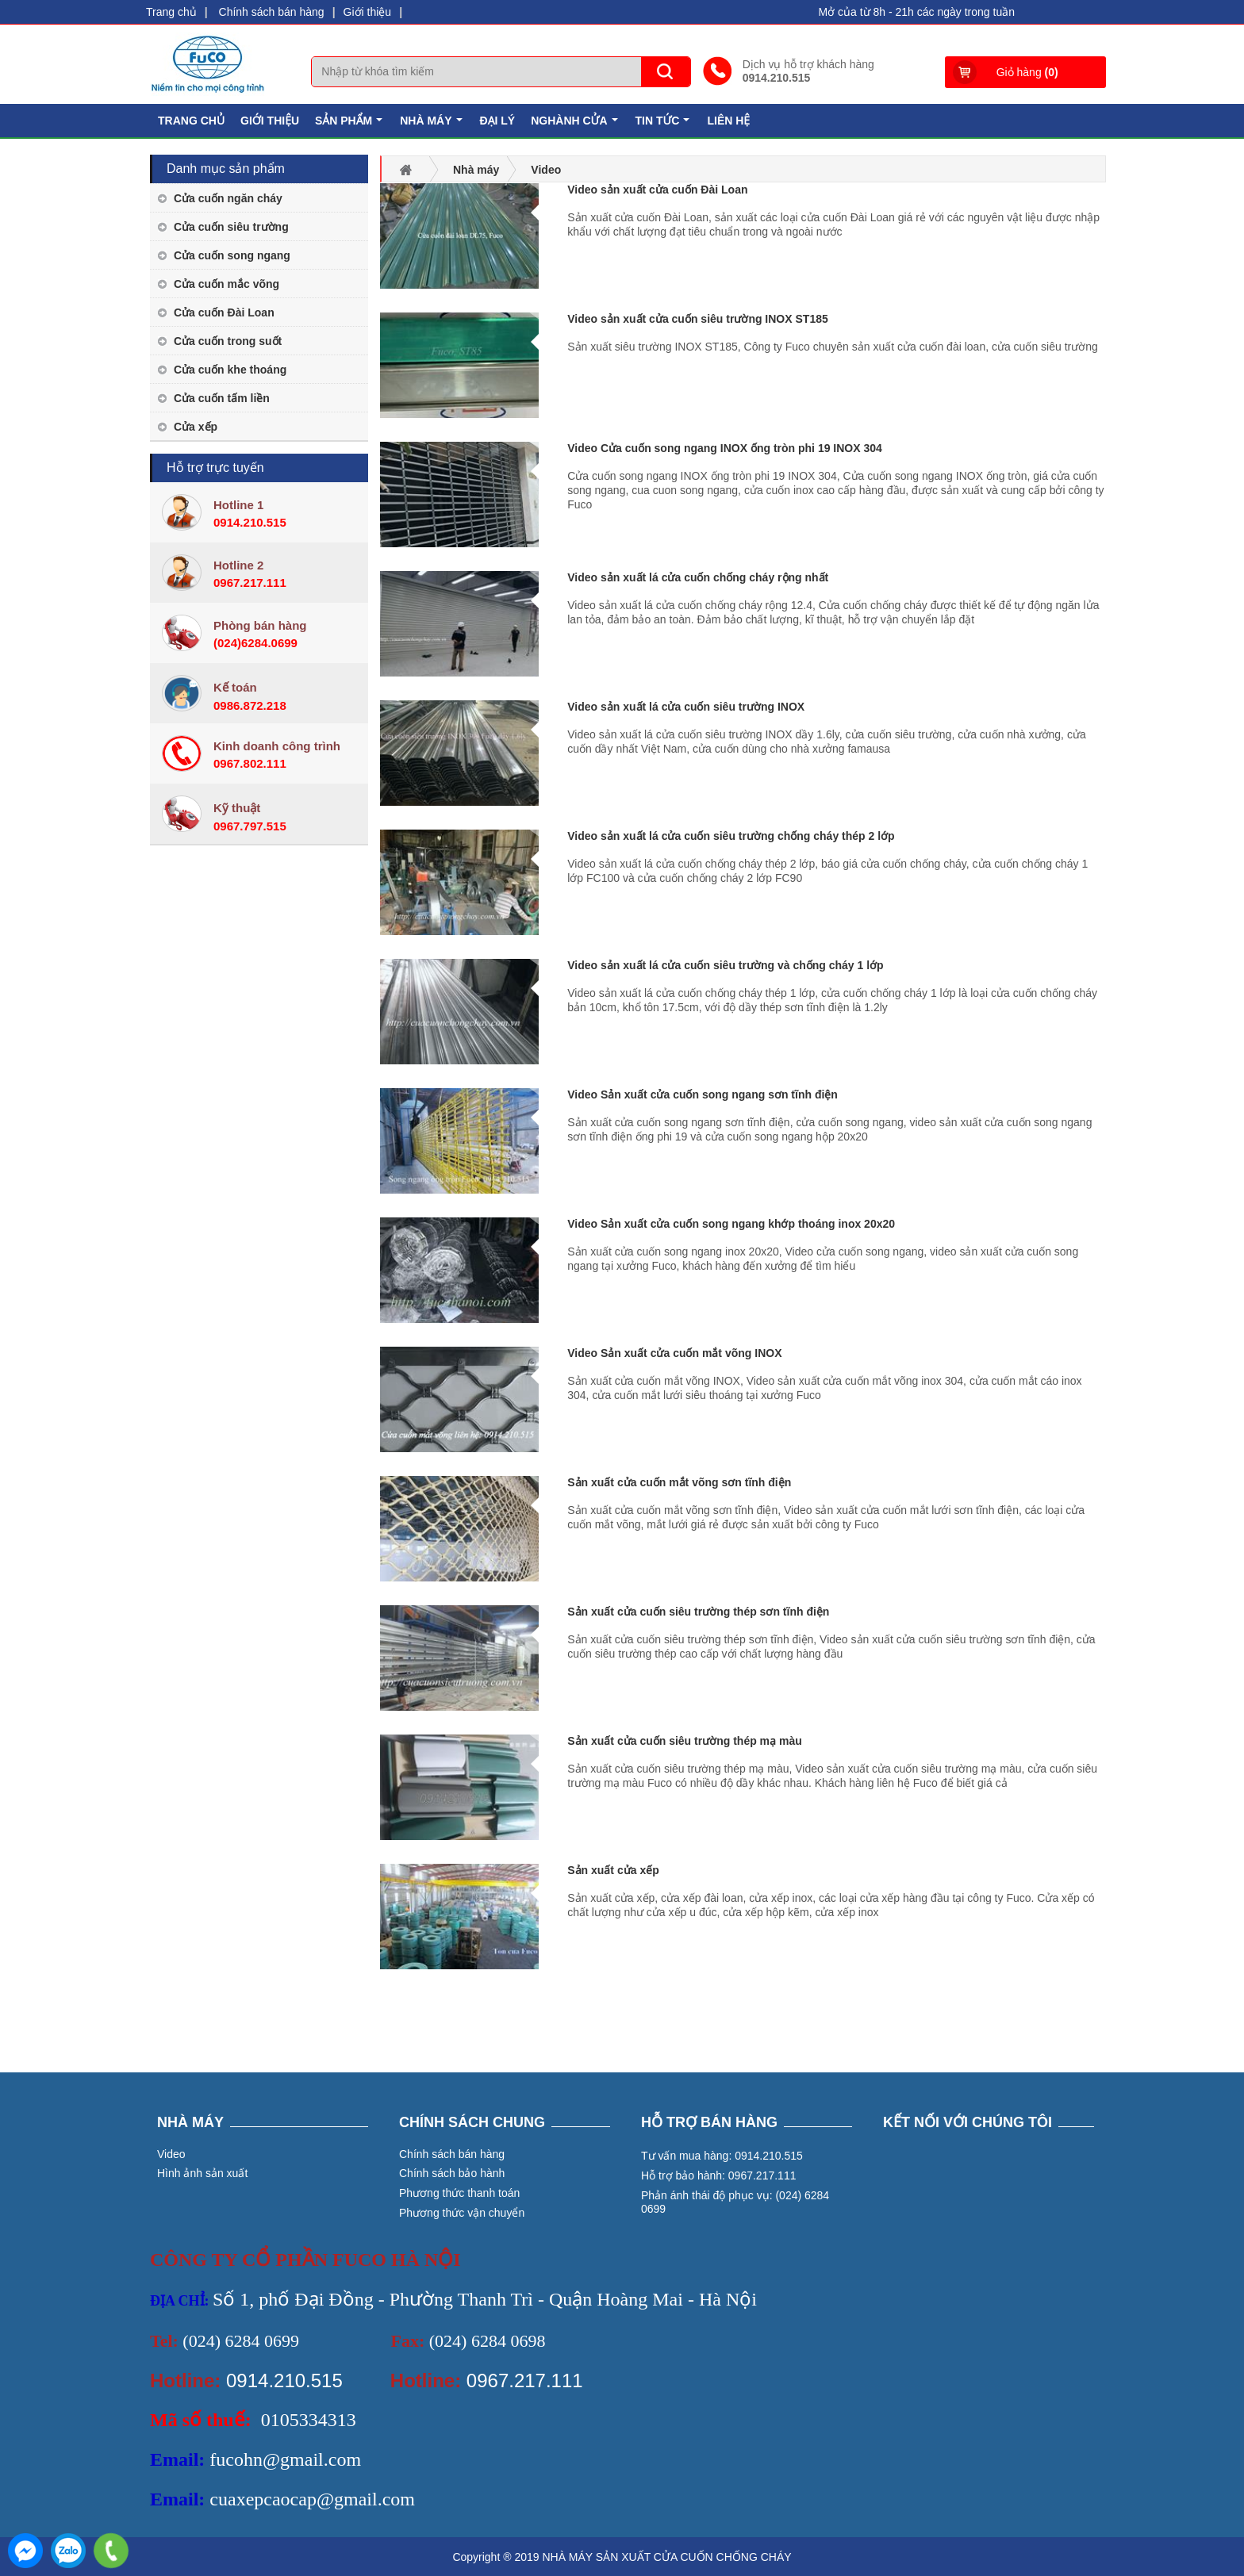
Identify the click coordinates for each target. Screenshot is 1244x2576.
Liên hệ (728, 120)
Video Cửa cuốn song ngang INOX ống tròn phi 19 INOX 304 (724, 448)
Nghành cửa (576, 124)
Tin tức (664, 124)
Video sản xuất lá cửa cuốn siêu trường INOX (685, 706)
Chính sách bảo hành (452, 2173)
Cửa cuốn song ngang (232, 255)
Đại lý (498, 120)
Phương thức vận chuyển (461, 2212)
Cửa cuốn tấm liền (222, 398)
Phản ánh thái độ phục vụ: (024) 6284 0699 (735, 2202)
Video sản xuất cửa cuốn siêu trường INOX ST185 (697, 318)
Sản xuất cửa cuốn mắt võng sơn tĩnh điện (679, 1482)
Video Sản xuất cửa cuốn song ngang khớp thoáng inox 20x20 (731, 1223)
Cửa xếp (195, 426)
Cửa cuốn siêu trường (231, 226)
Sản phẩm (350, 124)
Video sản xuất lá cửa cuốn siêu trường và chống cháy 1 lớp (725, 965)
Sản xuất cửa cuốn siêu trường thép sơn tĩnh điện (698, 1611)
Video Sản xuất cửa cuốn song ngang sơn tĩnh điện (702, 1094)
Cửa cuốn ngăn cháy (228, 198)
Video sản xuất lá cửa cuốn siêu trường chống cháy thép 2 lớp (730, 836)
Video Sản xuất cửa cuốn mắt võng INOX (674, 1353)
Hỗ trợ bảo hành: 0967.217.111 (718, 2175)
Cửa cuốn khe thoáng (230, 369)
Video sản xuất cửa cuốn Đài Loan (657, 189)
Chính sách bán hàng (271, 12)
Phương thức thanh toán (459, 2193)
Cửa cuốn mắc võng (226, 284)
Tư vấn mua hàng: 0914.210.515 (722, 2155)
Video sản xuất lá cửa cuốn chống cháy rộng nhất (697, 577)
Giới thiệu (368, 12)
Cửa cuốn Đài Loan (224, 312)
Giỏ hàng (1027, 72)
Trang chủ (171, 12)
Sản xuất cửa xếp (612, 1870)
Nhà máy (433, 124)
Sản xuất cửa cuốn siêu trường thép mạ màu (684, 1741)
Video (171, 2154)
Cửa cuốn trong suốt (228, 341)
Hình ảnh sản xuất (202, 2173)
